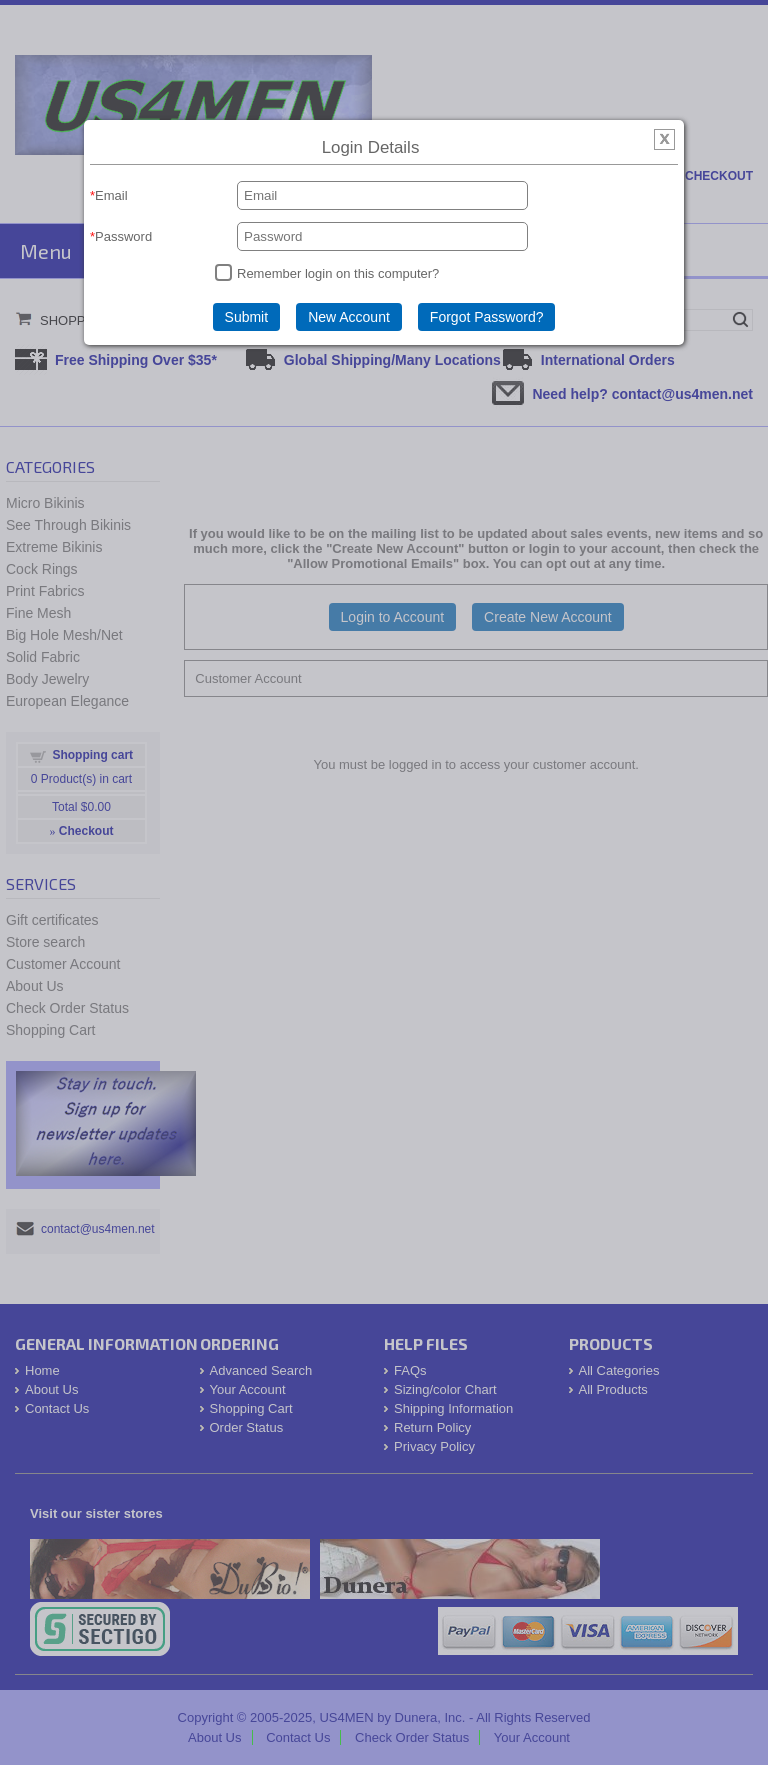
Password (123, 236)
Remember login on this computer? (338, 273)
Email (111, 195)
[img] (664, 141)
